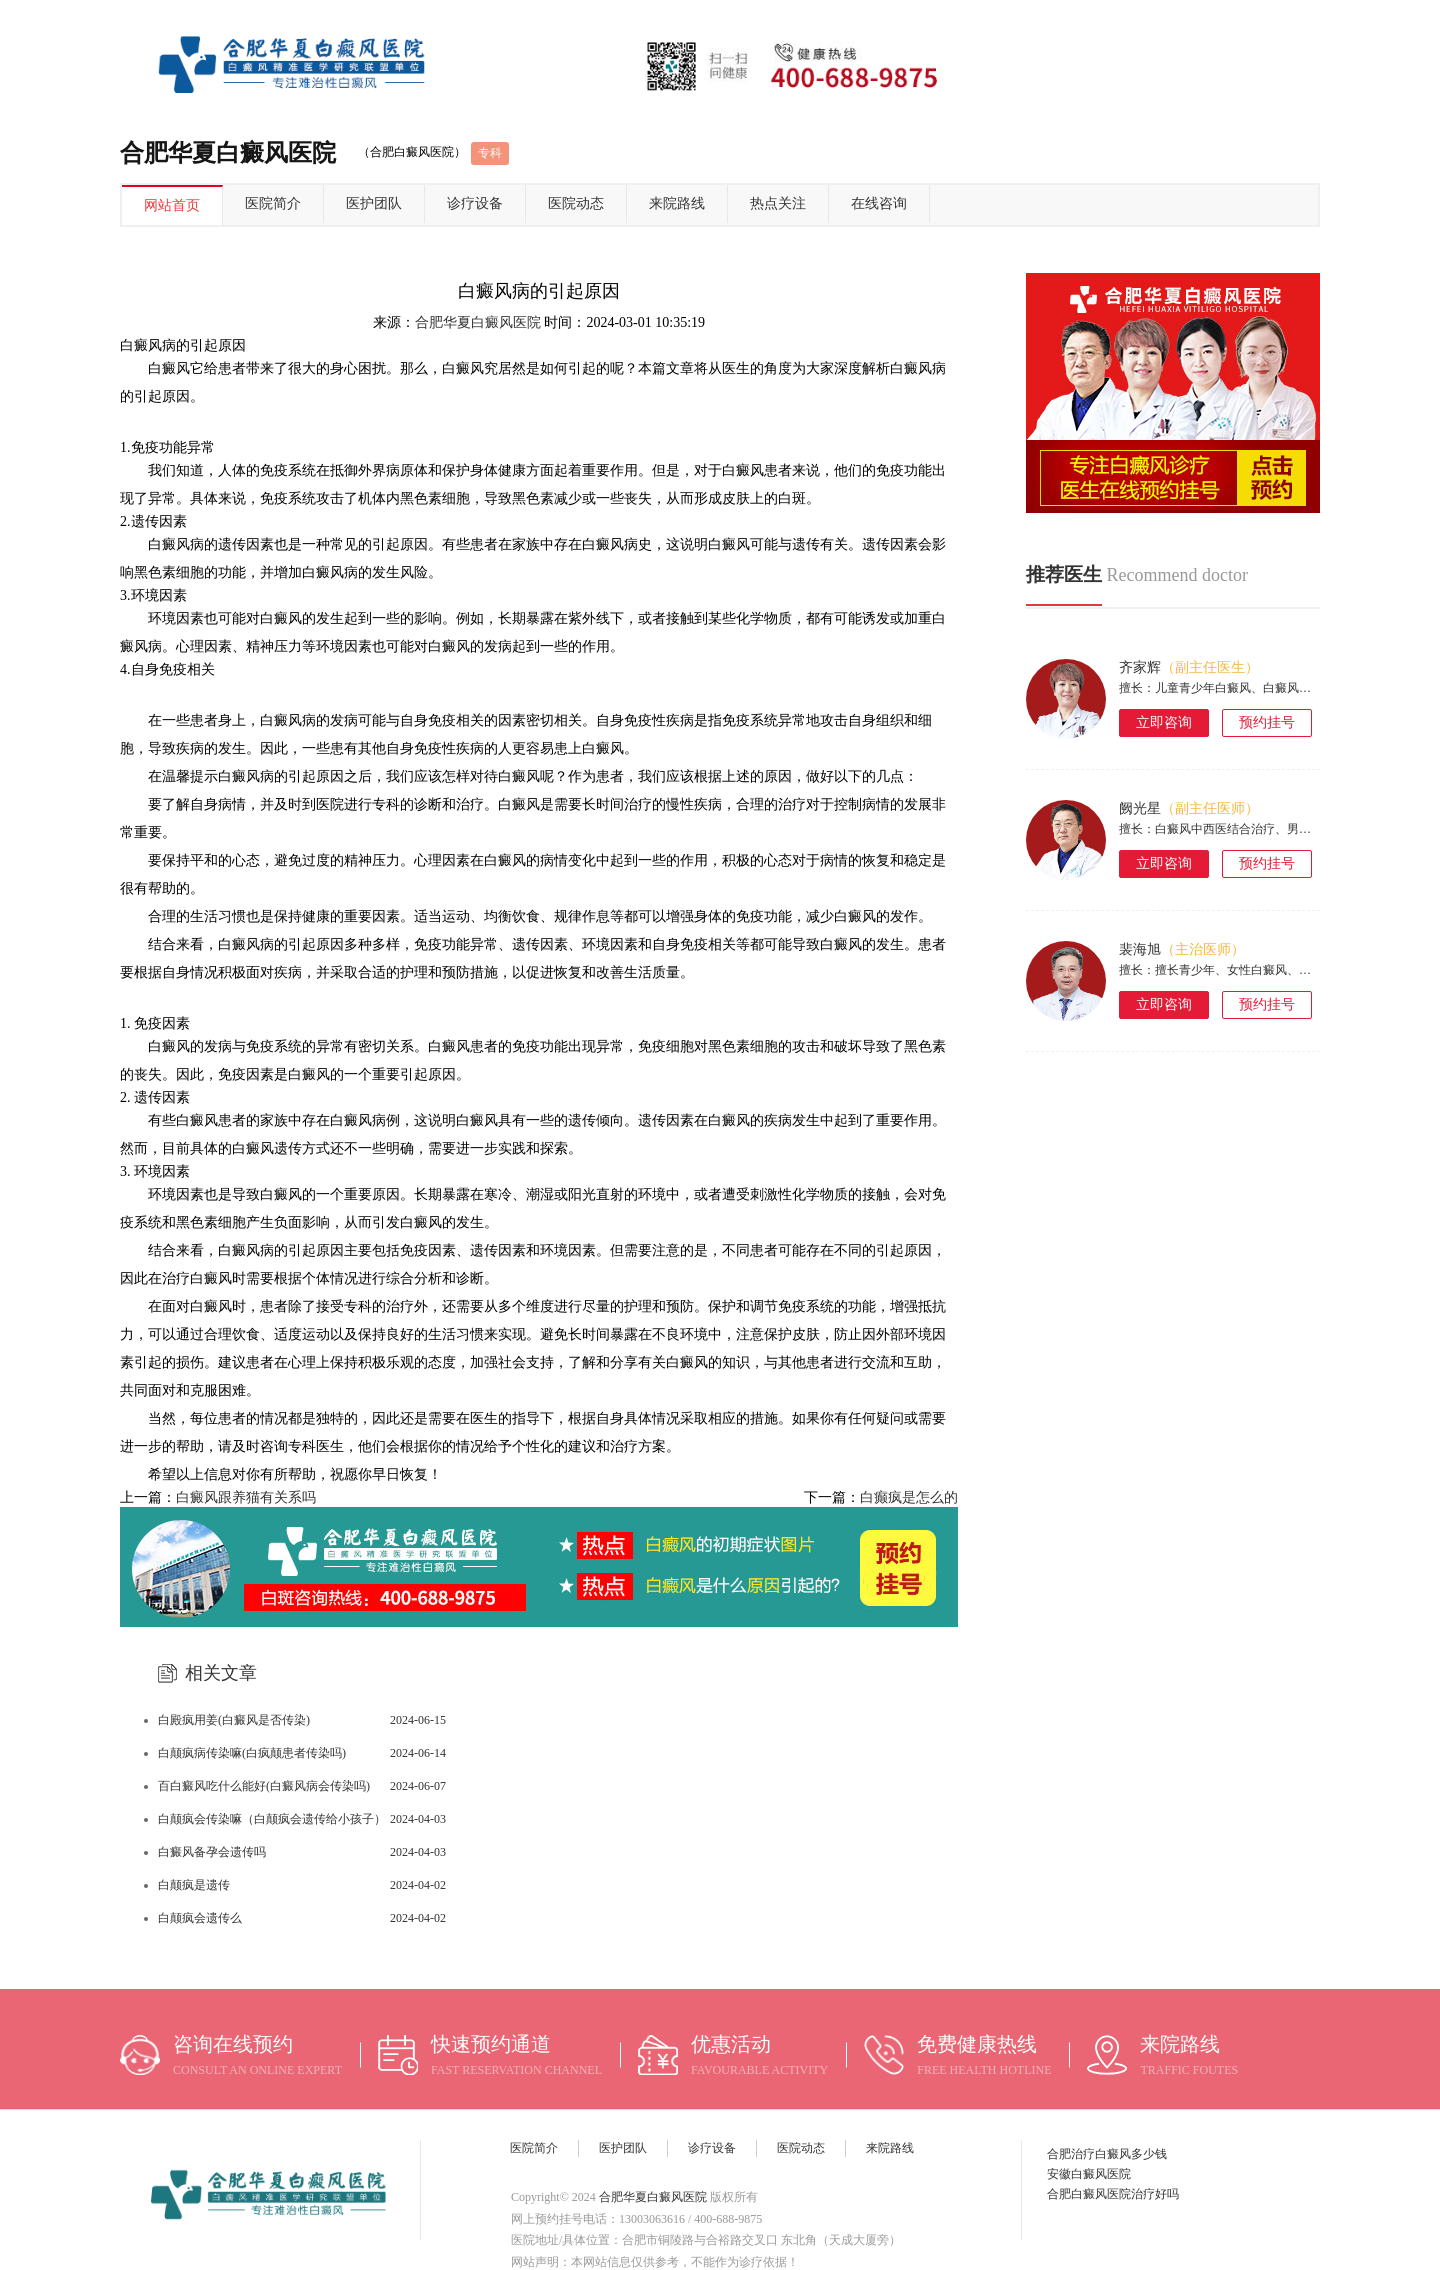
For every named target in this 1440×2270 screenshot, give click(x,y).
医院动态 (576, 203)
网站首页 (172, 205)
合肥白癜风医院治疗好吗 (1113, 2194)
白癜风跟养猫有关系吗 (246, 1497)
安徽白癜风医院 (1089, 2174)
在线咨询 (879, 203)
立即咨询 (1164, 722)
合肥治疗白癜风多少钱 (1107, 2154)
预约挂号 (1267, 722)
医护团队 (374, 203)
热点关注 (778, 203)
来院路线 (677, 203)
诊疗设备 (475, 203)
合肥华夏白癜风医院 (478, 322)
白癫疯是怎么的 (909, 1497)
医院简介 (273, 203)
